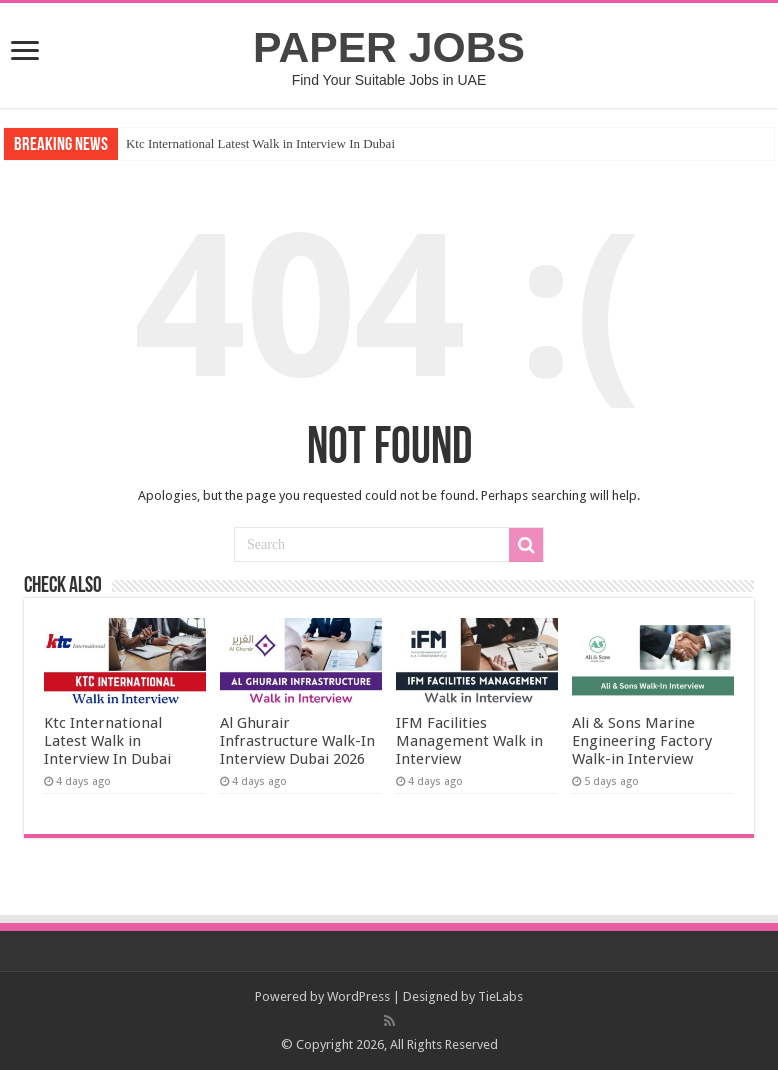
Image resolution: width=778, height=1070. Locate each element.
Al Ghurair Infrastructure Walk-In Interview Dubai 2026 (297, 741)
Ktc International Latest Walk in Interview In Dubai (260, 143)
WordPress (358, 996)
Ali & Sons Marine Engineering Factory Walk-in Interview (642, 741)
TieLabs (500, 996)
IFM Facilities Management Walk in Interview (469, 741)
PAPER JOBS (389, 47)
